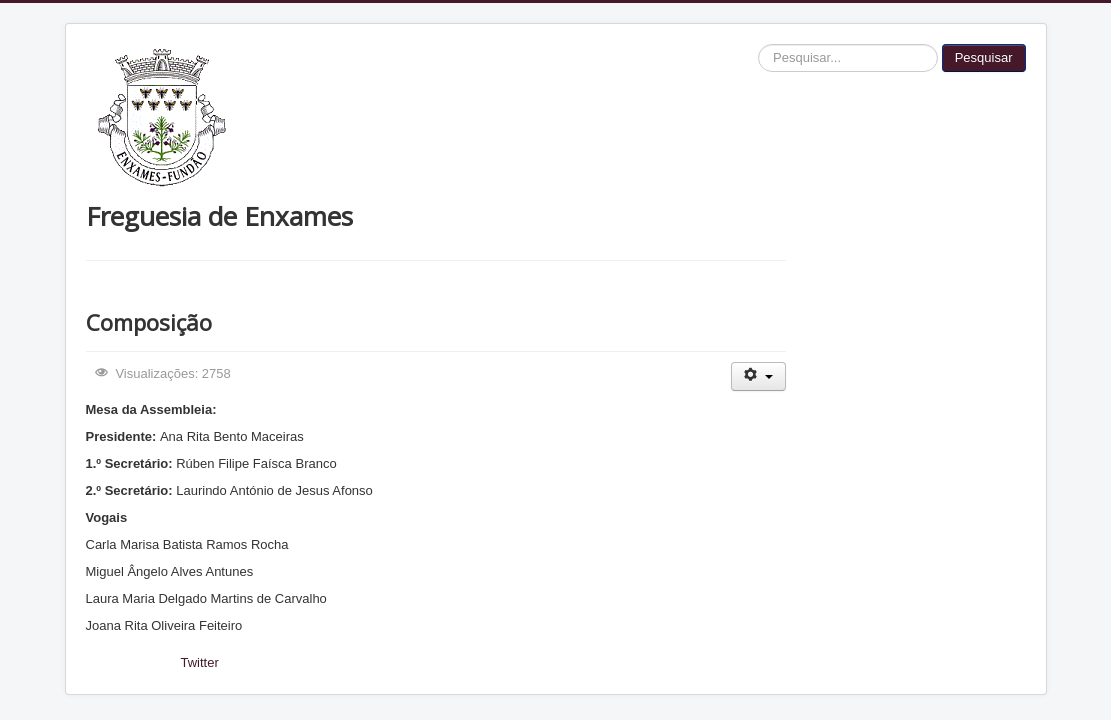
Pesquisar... (758, 44)
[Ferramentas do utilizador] (758, 376)
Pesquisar (984, 57)
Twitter (200, 662)
